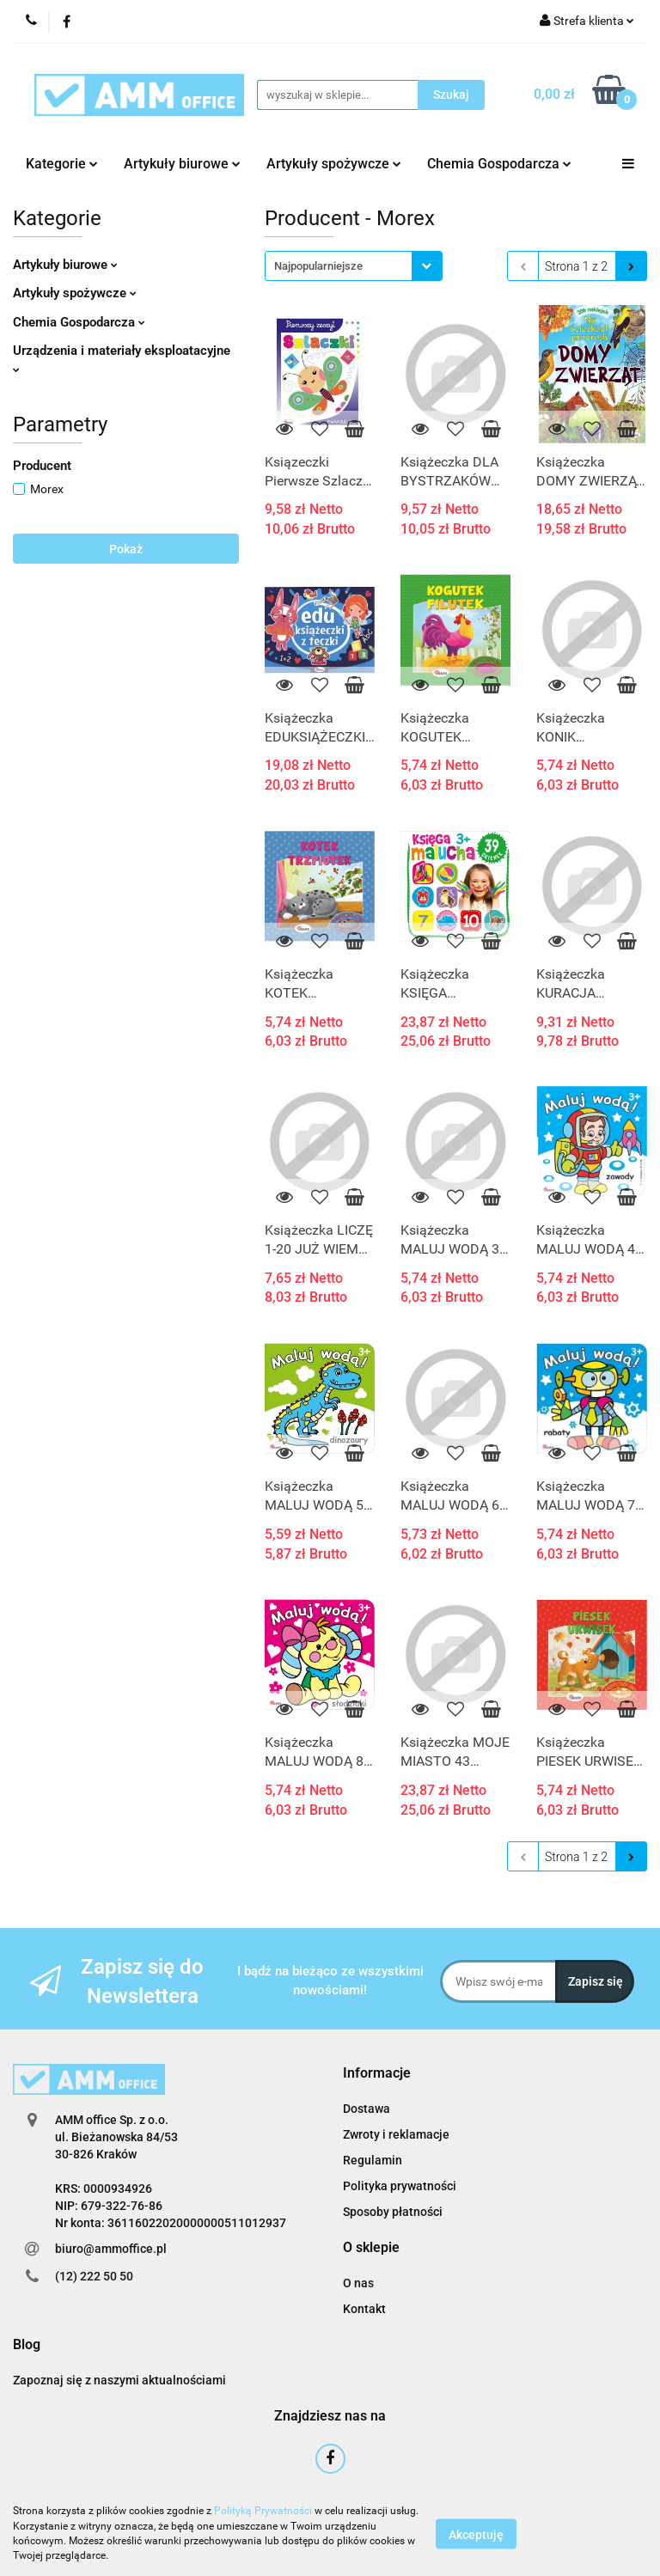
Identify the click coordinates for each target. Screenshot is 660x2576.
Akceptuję (476, 2534)
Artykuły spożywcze (333, 164)
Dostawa (366, 2108)
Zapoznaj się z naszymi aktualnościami (119, 2380)
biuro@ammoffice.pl (111, 2249)
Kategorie (62, 164)
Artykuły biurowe (182, 164)
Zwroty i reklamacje (396, 2134)
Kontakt (364, 2309)
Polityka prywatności (399, 2186)
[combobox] (354, 266)
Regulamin (372, 2160)
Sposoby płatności (393, 2212)
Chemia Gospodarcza (499, 164)
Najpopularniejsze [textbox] (318, 265)
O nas (358, 2283)
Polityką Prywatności (263, 2511)
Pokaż (126, 549)
